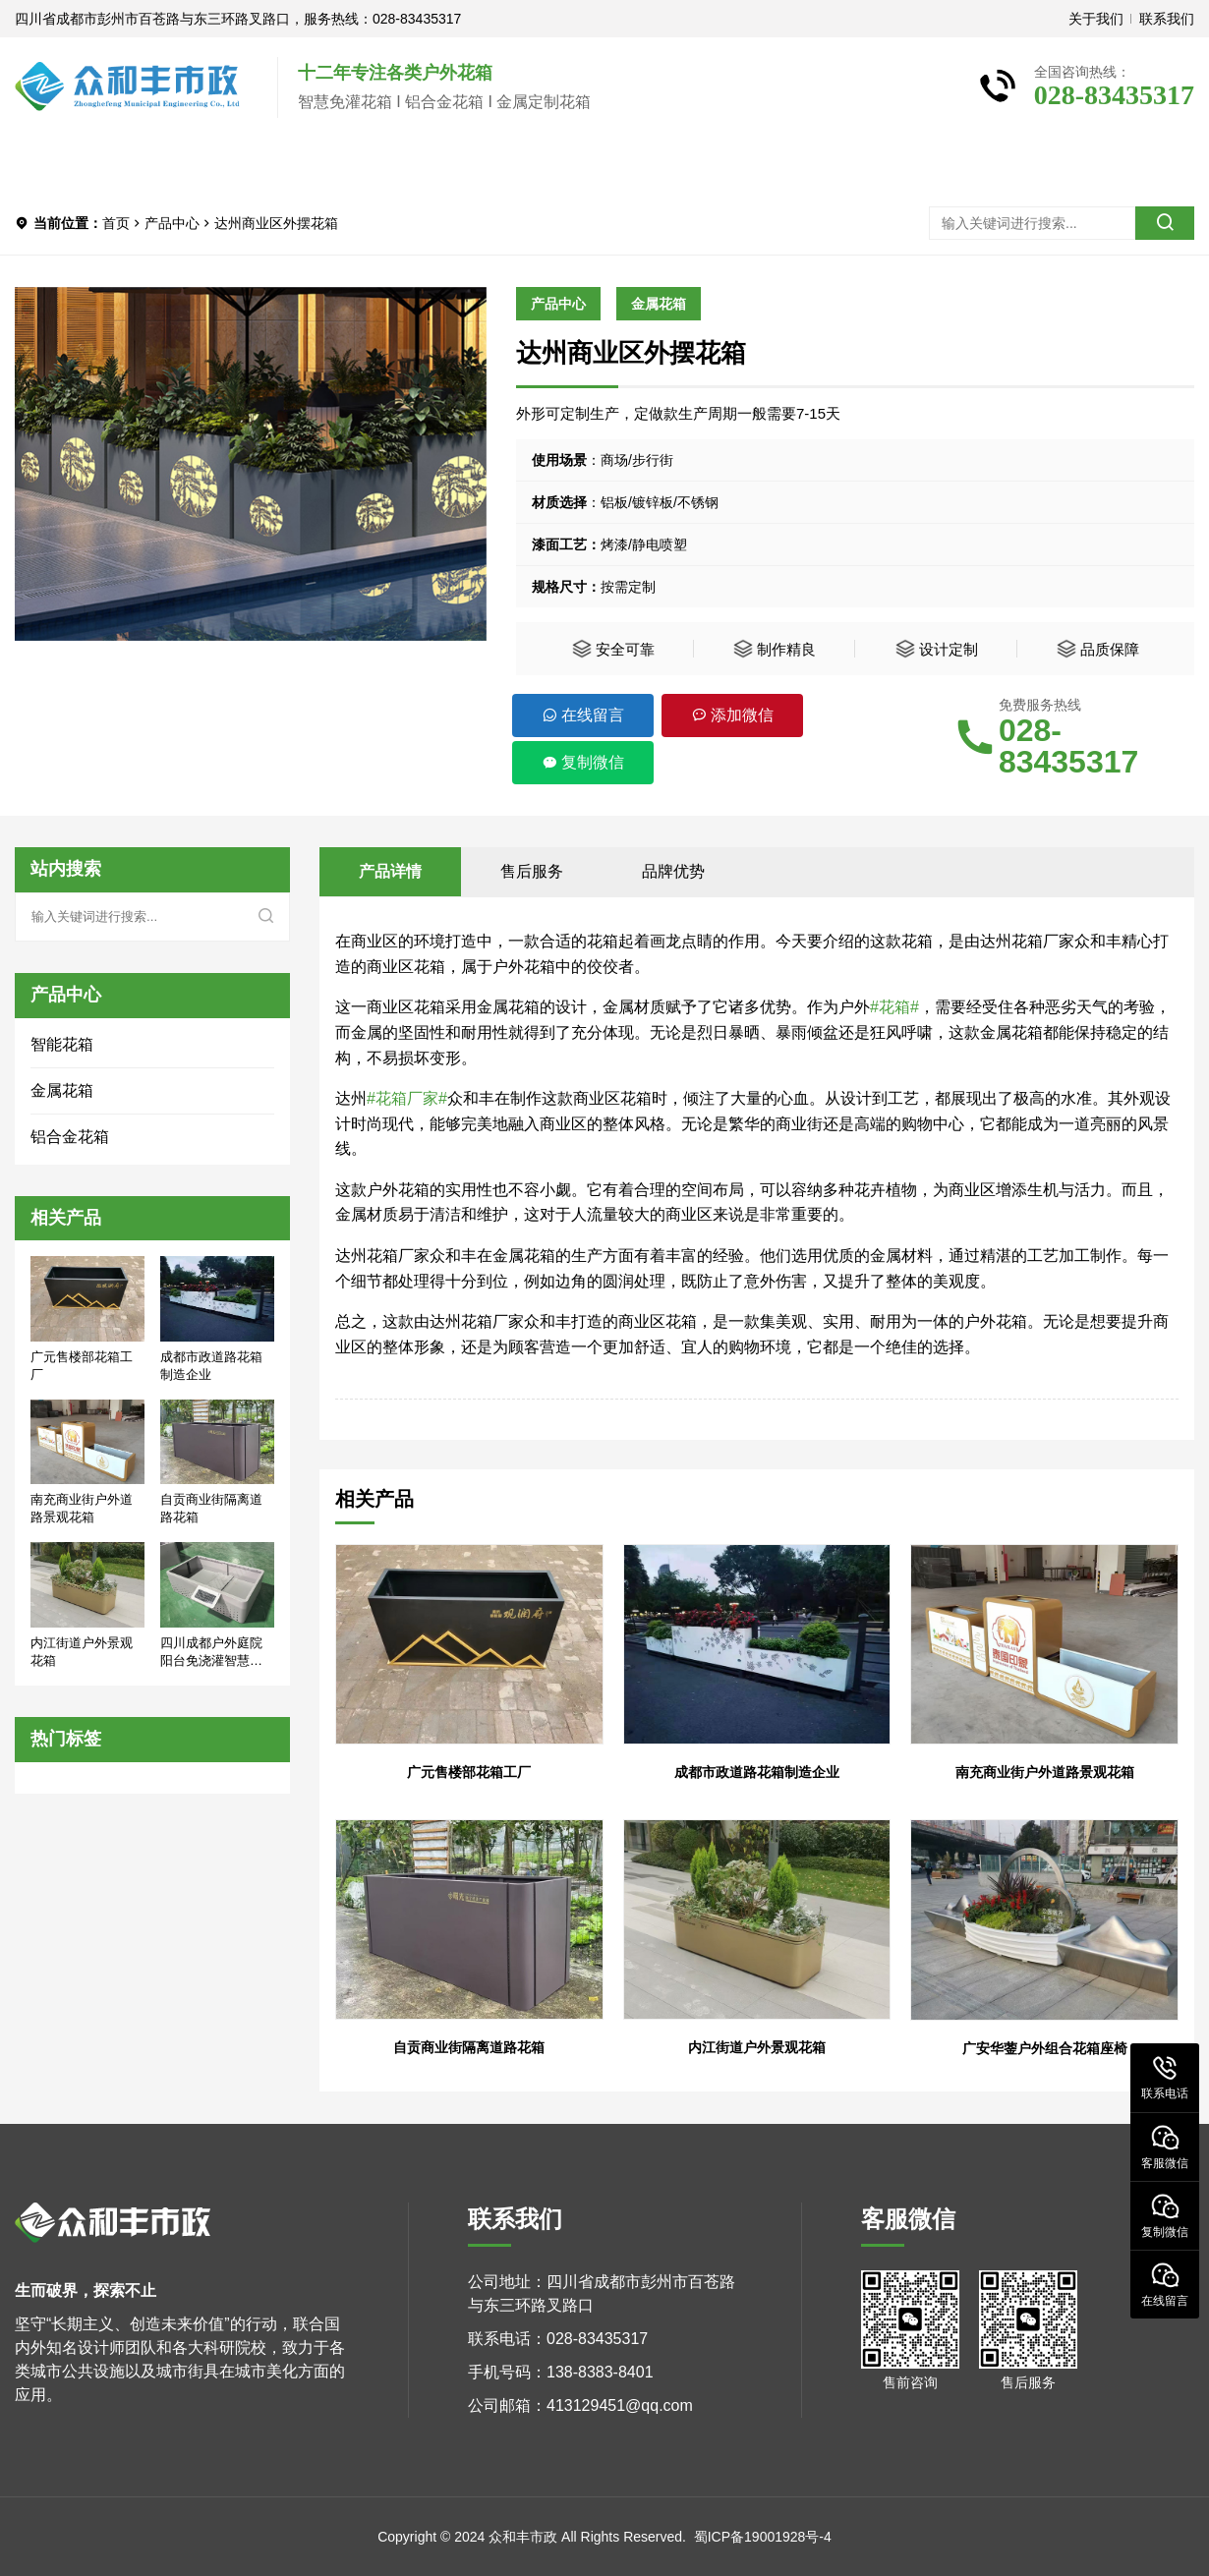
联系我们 (1166, 19)
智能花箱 (61, 1044)
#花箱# (894, 1007)
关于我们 (1095, 19)
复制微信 (583, 762)
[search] (1164, 223)
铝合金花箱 (69, 1136)
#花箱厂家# (407, 1098)
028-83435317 (1068, 746)
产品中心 (307, 164)
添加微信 (732, 715)
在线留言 (583, 715)
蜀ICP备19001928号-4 (763, 2537)
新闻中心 (567, 164)
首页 (64, 164)
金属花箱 (658, 304)
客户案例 (437, 164)
